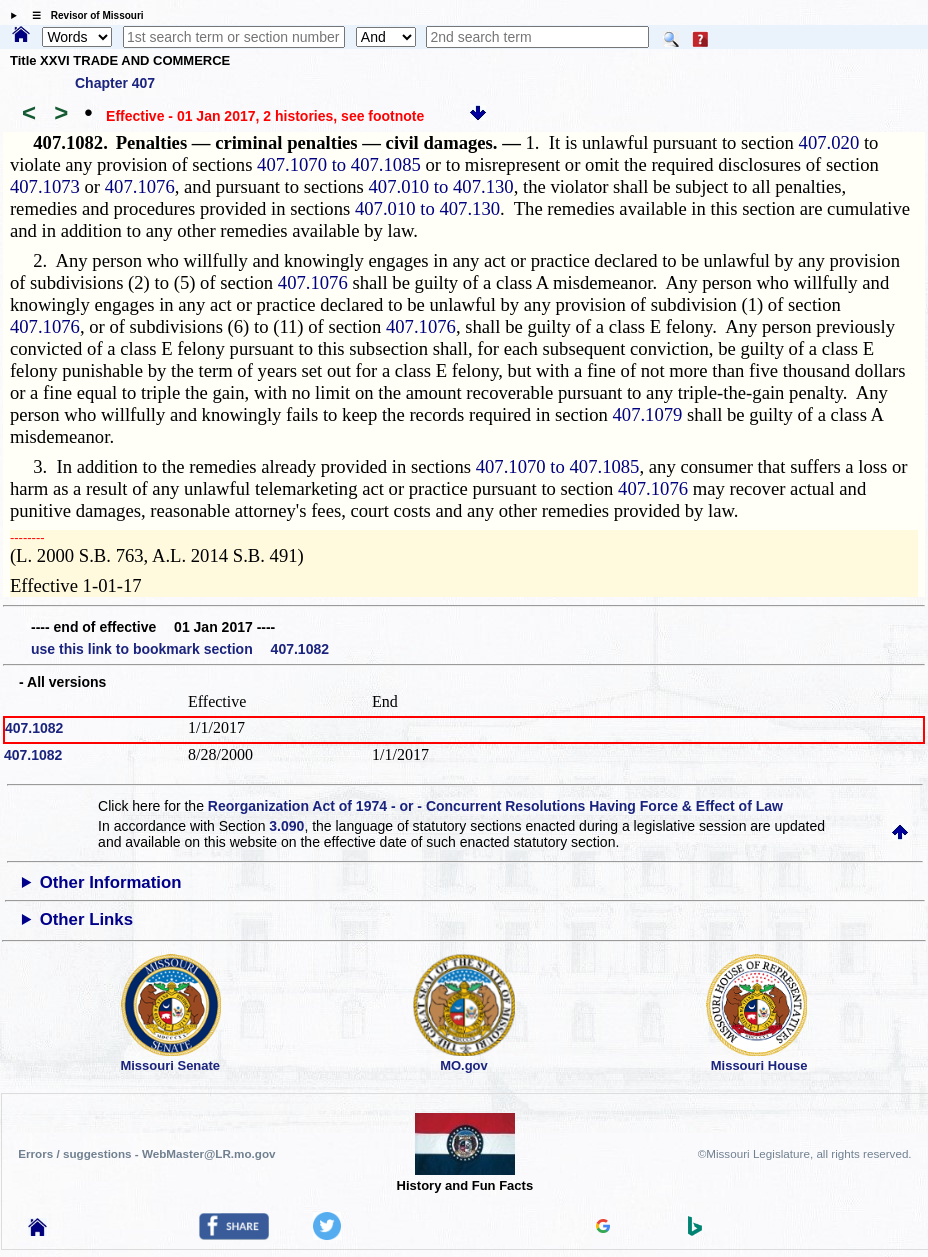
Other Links (86, 919)
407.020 (829, 142)
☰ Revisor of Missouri (83, 15)
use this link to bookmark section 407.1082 (180, 649)
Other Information (111, 882)
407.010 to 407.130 (441, 186)
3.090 (286, 826)
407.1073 (45, 186)
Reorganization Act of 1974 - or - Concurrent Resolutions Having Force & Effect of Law (495, 806)
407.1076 (140, 186)
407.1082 (34, 728)
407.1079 (647, 414)
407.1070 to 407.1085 (339, 164)
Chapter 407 (115, 83)
